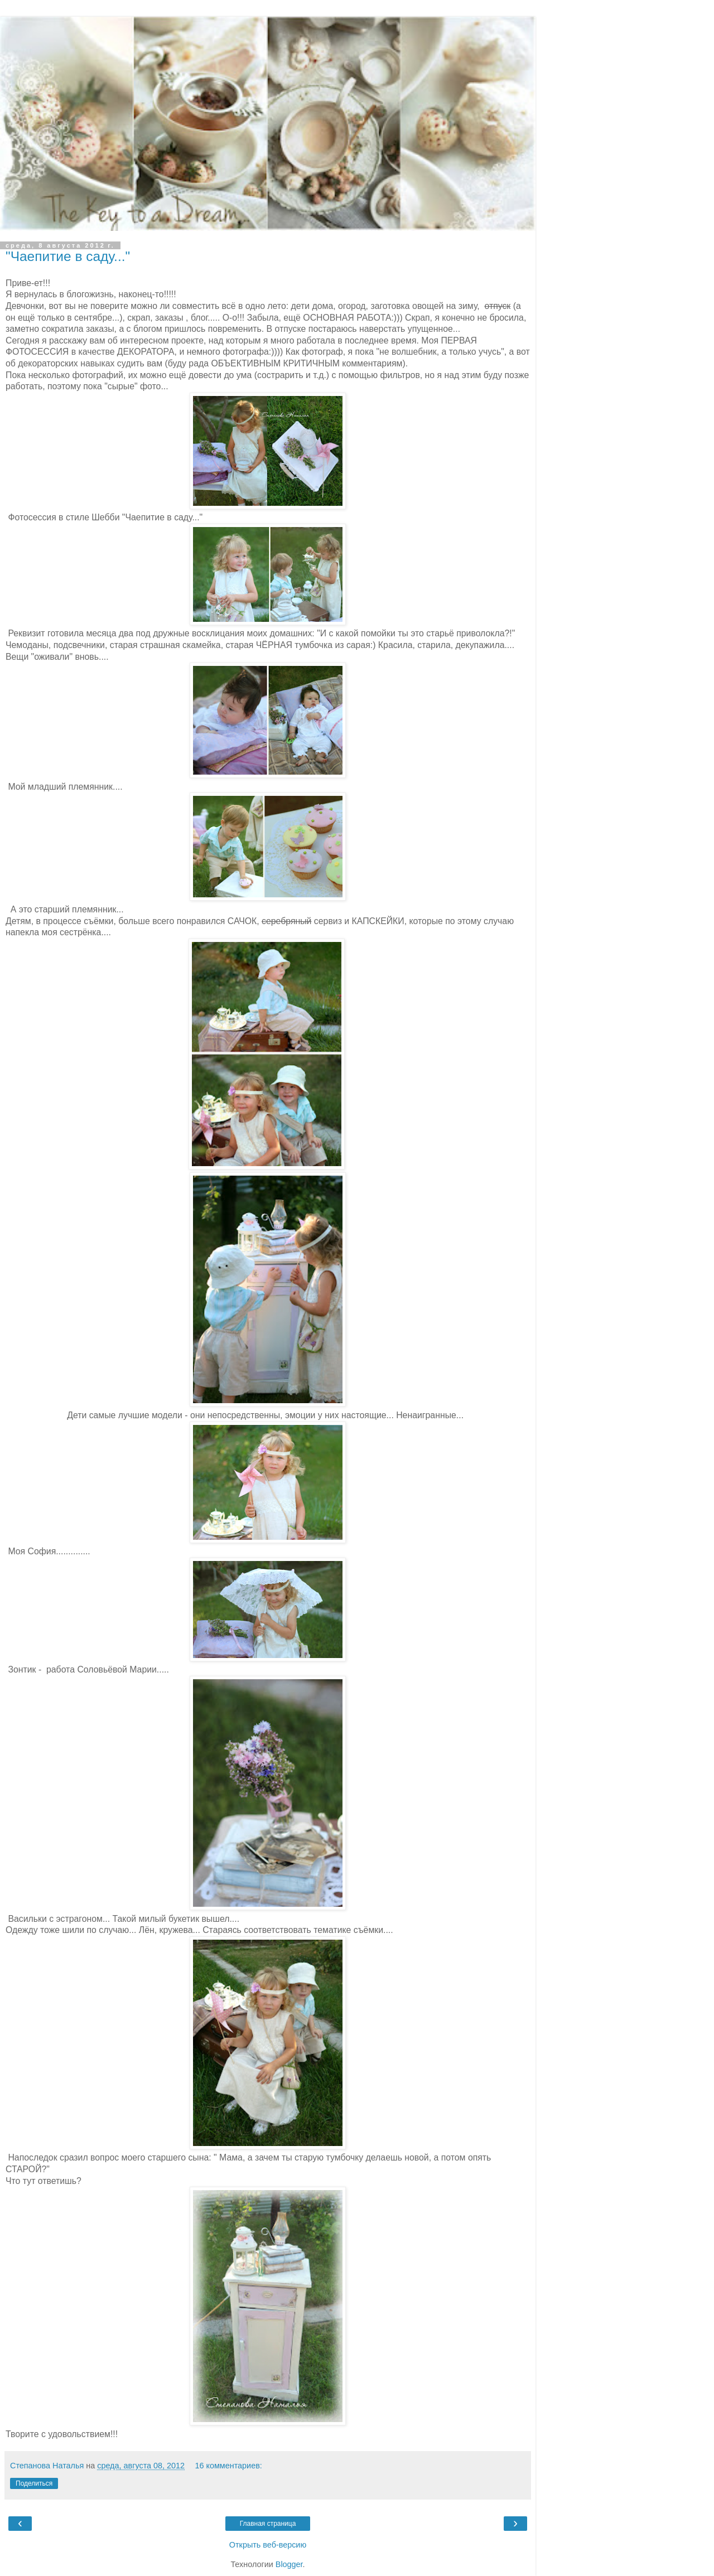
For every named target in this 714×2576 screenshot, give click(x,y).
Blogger (289, 2564)
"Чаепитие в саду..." (68, 256)
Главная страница (268, 2523)
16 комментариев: (228, 2465)
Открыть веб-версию (267, 2544)
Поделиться (34, 2483)
